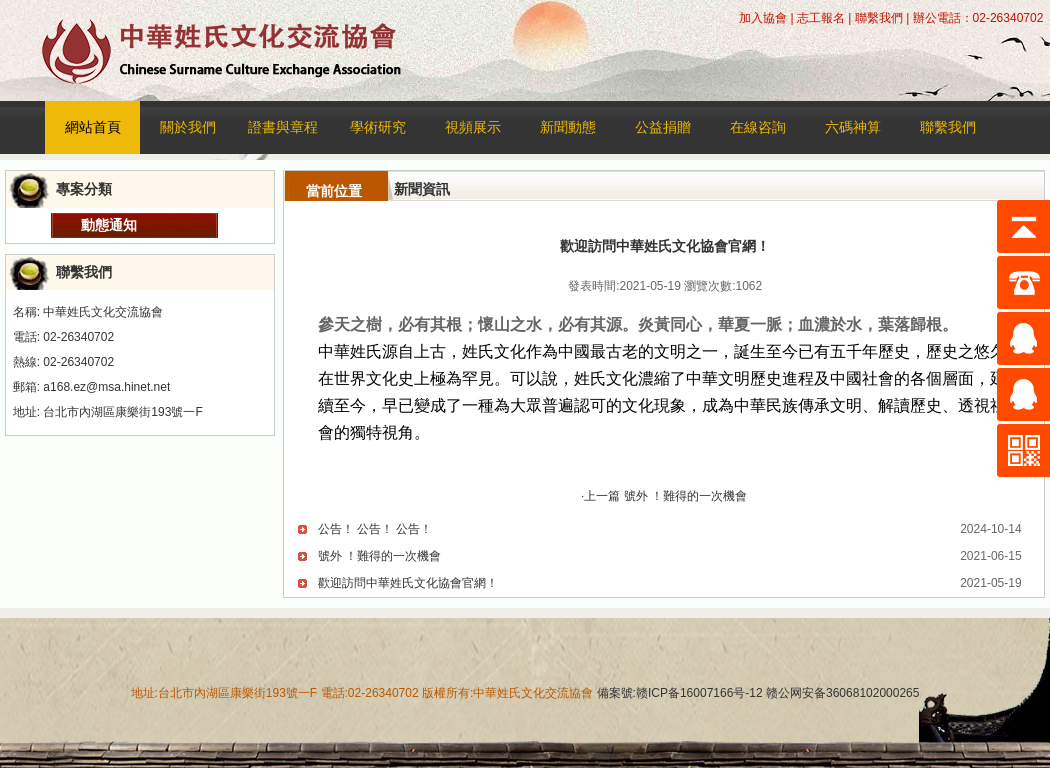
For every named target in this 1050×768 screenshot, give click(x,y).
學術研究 (378, 127)
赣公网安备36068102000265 (841, 693)
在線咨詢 (758, 127)
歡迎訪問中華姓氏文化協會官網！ (408, 583)
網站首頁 (93, 127)
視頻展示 (473, 127)
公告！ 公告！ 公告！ (375, 529)
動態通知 (109, 225)
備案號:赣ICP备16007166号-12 (680, 693)
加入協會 (763, 18)
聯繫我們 (879, 18)
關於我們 (188, 127)
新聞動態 (568, 127)
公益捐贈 (663, 127)
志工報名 (821, 18)
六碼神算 (853, 127)
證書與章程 (283, 127)
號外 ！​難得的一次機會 (379, 556)
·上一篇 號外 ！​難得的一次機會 (664, 496)
